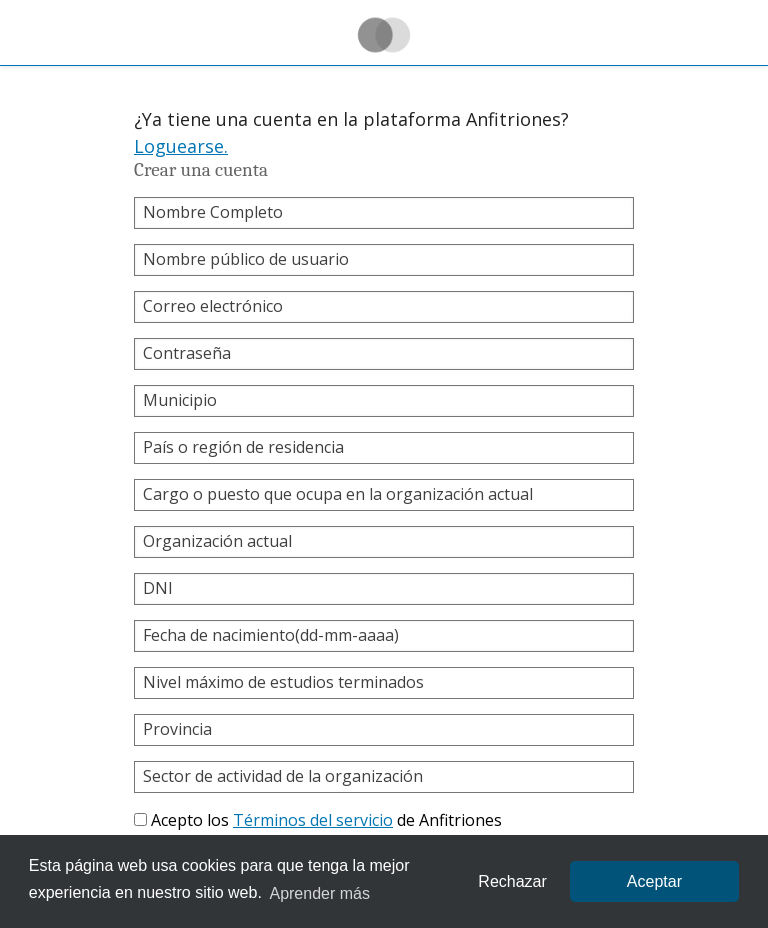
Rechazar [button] (512, 881)
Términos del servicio (313, 820)
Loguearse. (181, 146)
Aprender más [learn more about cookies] (319, 893)
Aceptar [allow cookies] (654, 881)
